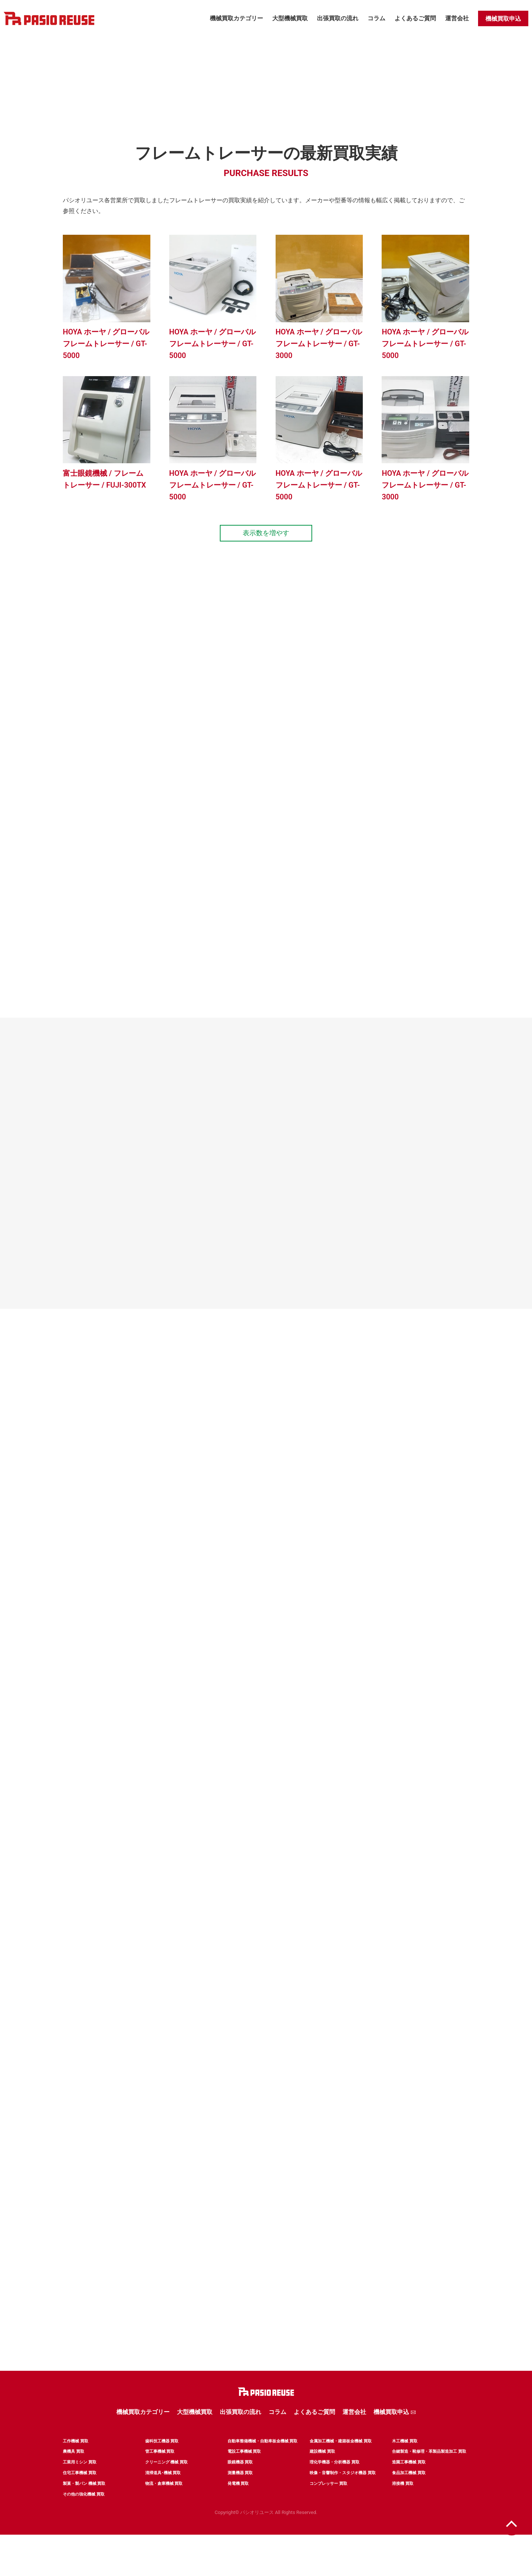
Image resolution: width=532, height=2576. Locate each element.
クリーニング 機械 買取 (166, 2485)
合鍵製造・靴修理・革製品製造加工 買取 (429, 2473)
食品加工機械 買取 (409, 2498)
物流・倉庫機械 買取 (164, 2510)
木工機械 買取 (404, 2461)
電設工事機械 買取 (244, 2473)
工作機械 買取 (75, 2461)
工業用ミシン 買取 (79, 2485)
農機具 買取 (73, 2473)
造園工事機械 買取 (409, 2485)
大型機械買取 (290, 18)
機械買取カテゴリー (236, 18)
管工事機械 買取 (160, 2473)
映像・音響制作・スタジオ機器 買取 (343, 2498)
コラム (376, 18)
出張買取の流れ (337, 18)
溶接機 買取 (402, 2510)
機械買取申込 (503, 18)
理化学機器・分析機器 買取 (334, 2485)
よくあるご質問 (415, 18)
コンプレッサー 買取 (328, 2510)
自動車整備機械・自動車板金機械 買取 (263, 2461)
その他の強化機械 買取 (84, 2523)
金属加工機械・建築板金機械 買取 (341, 2461)
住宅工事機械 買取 (79, 2498)
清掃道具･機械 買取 (163, 2498)
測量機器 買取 (240, 2498)
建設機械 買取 (322, 2473)
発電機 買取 (238, 2510)
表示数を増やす (266, 543)
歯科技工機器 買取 (162, 2461)
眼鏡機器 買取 (240, 2485)
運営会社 (457, 18)
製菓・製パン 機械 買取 (84, 2510)
